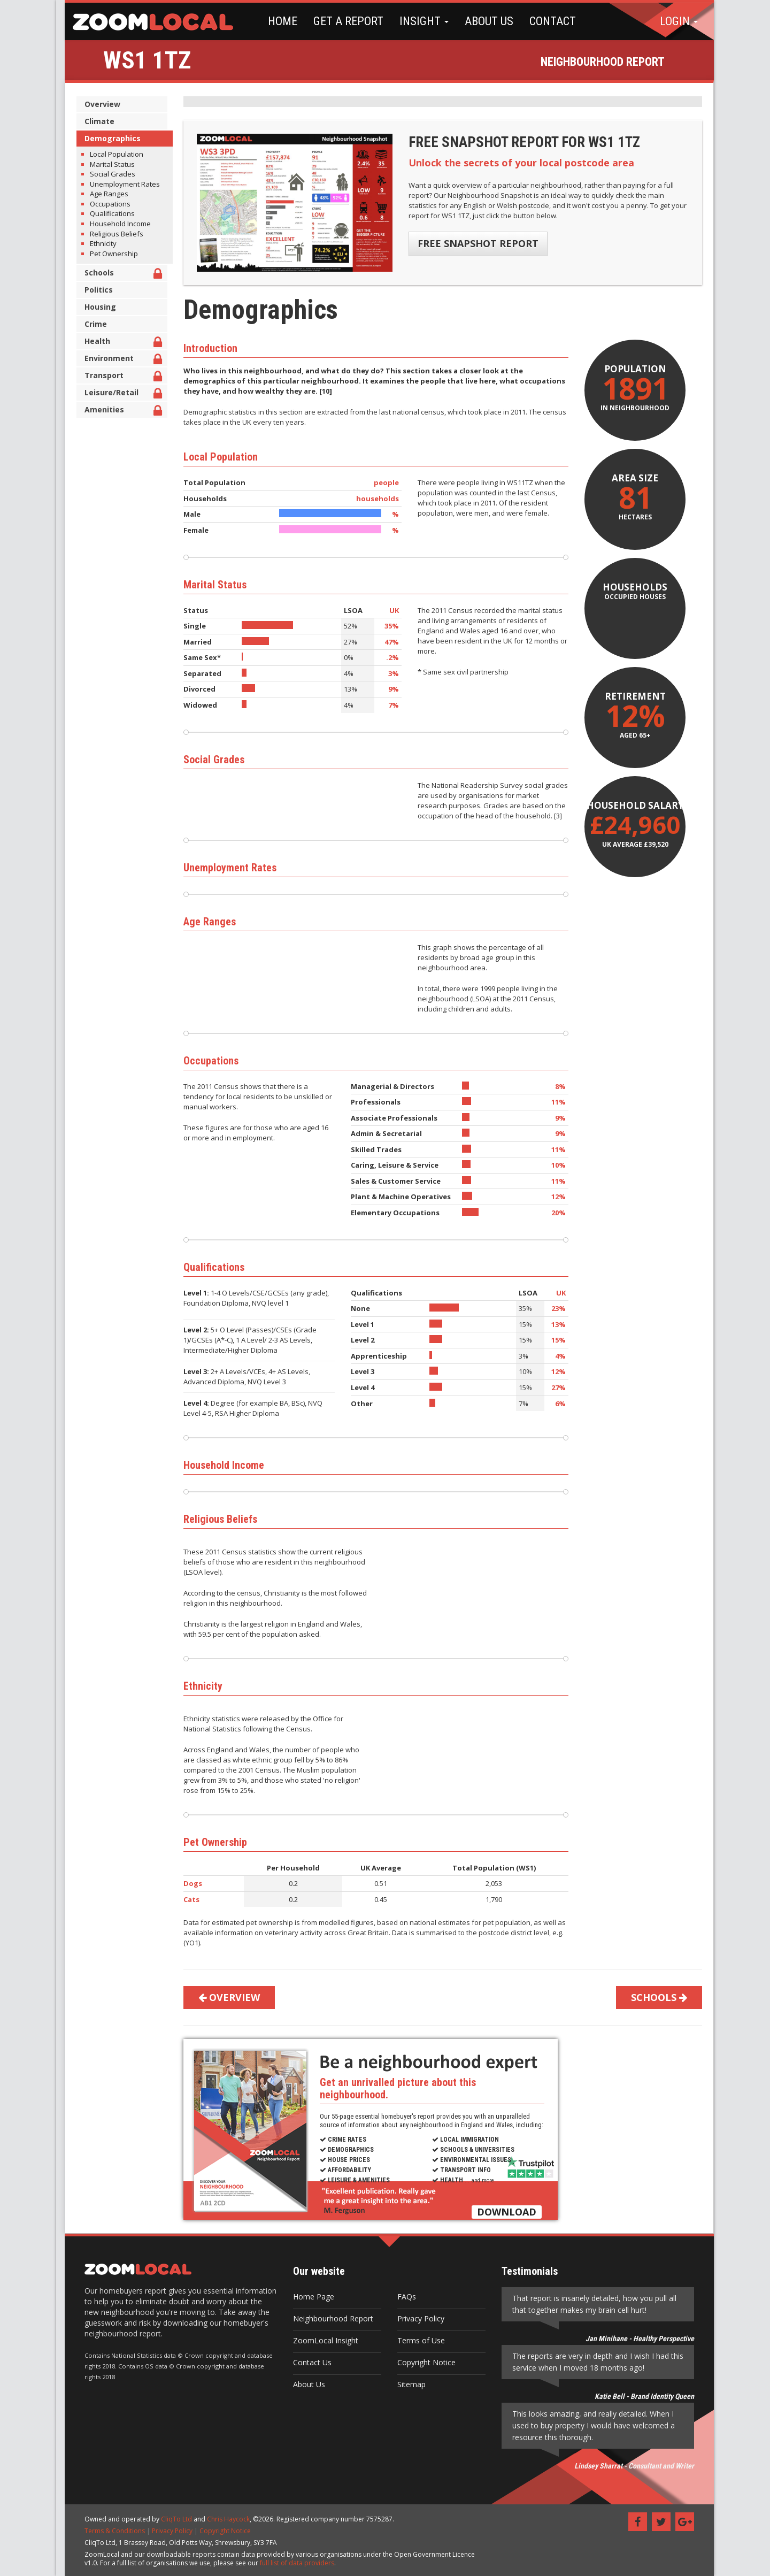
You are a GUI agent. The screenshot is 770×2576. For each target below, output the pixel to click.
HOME (274, 21)
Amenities (119, 411)
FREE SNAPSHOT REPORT (473, 243)
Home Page (309, 2296)
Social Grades (108, 174)
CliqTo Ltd (172, 2519)
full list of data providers (293, 2562)
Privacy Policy (416, 2318)
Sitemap (407, 2384)
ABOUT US (480, 21)
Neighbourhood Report (329, 2318)
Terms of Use (417, 2340)
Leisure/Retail (119, 394)
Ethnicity (99, 243)
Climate (95, 121)
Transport (119, 377)
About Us (305, 2384)
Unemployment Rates (121, 184)
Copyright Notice (422, 2362)
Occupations (106, 204)
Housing (96, 307)
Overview (98, 104)
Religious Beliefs (112, 234)
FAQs (402, 2296)
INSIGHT (415, 21)
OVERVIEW (225, 1997)
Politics (94, 290)
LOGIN (679, 21)
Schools (119, 274)
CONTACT (544, 21)
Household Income (116, 223)
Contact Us (308, 2362)
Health (119, 342)
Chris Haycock (224, 2519)
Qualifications (108, 213)
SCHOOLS (655, 1997)
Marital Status (108, 164)
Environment (119, 359)
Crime (91, 324)
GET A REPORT (340, 21)
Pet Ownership (110, 253)
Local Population (112, 154)
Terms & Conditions (110, 2530)
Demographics (108, 138)
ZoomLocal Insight (321, 2340)
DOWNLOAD (502, 2211)
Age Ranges (105, 193)
